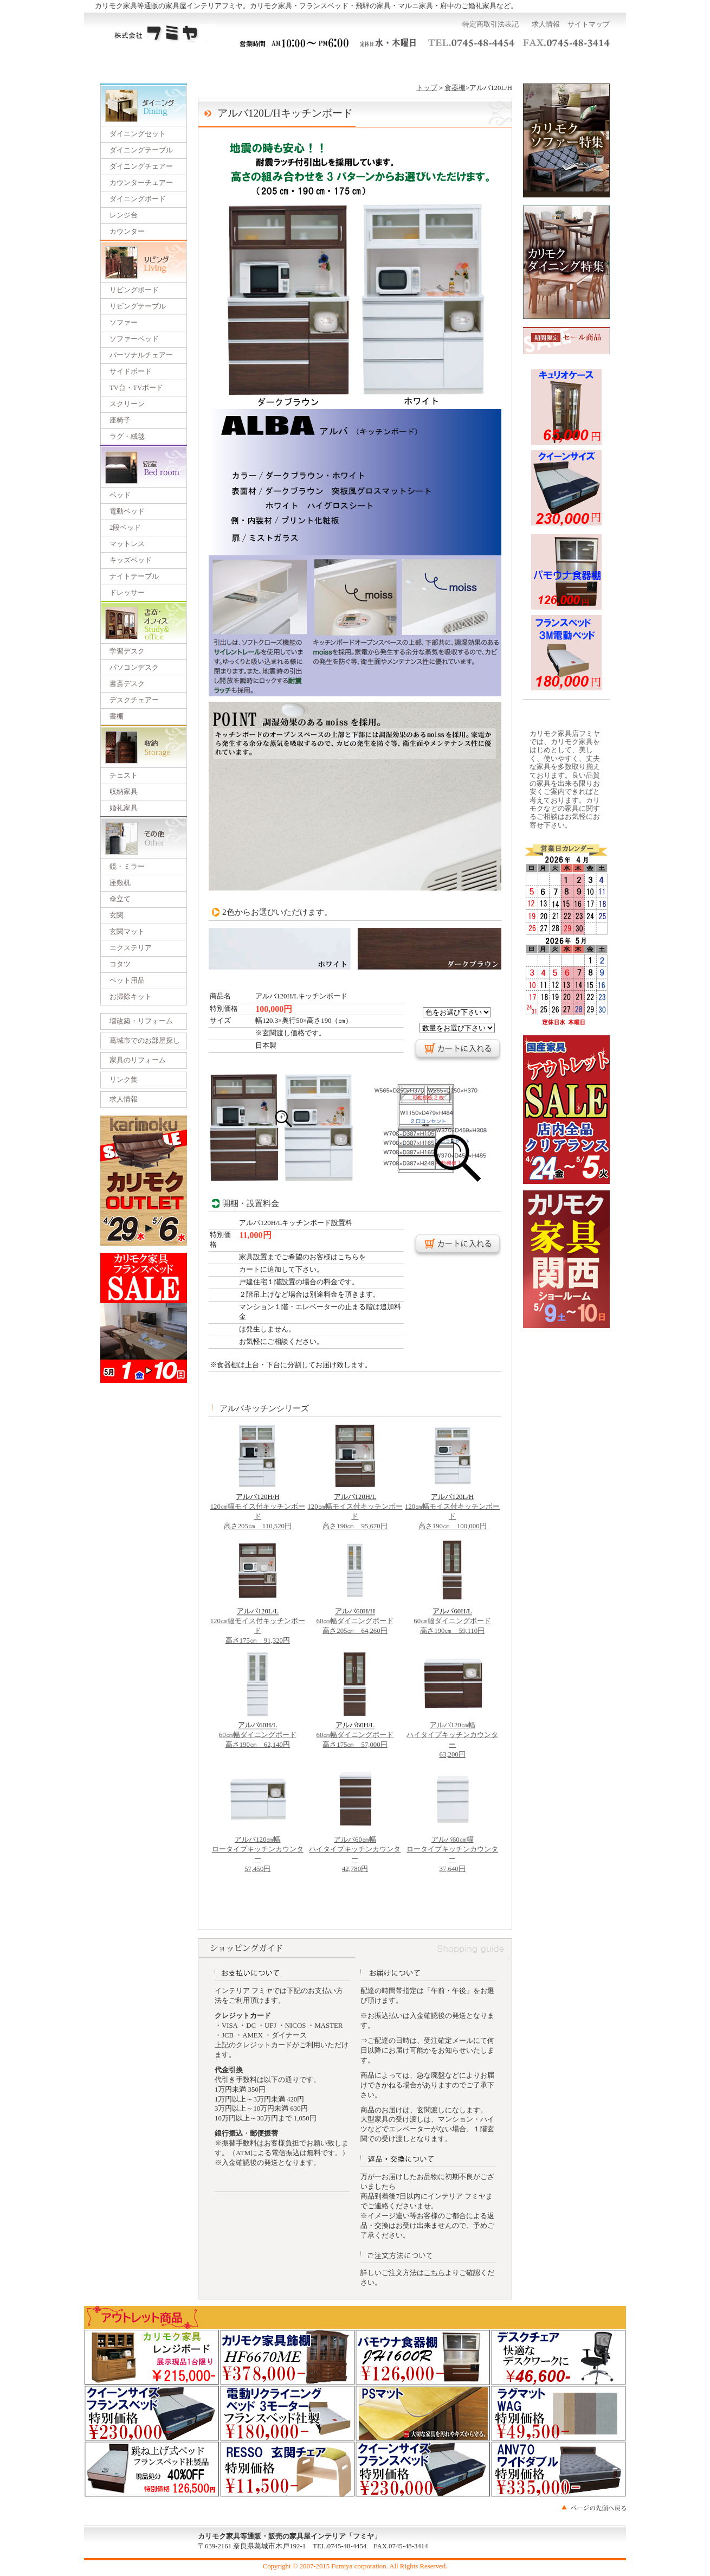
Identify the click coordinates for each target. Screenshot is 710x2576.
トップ (426, 88)
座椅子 (120, 420)
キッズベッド (130, 560)
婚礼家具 (123, 808)
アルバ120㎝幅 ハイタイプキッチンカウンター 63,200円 (452, 1736)
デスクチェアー (134, 700)
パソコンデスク (134, 667)
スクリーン (127, 404)
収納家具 (123, 792)
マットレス (127, 544)
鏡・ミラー (127, 866)
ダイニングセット (137, 134)
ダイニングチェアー (141, 166)
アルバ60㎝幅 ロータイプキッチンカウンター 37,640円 (452, 1851)
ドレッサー (127, 593)
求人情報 (546, 24)
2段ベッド (125, 527)
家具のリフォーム (137, 1060)
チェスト (123, 775)
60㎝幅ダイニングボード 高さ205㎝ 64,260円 (355, 1618)
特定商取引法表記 (490, 24)
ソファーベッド (134, 339)
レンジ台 (123, 215)
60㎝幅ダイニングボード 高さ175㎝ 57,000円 (355, 1731)
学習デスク (127, 651)
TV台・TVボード (136, 388)
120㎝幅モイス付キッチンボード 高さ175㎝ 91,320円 (257, 1622)
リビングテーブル (137, 306)
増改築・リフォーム (141, 1021)
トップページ (136, 64)
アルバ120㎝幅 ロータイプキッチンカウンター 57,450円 (258, 1851)
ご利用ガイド (209, 64)
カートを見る (574, 64)
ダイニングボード (137, 199)
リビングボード (134, 290)
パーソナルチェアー (141, 355)
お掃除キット (130, 997)
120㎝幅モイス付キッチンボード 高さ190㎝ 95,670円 (354, 1508)
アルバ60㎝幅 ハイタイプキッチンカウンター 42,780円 (355, 1851)
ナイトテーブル (134, 576)
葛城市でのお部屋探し (144, 1041)
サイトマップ (588, 24)
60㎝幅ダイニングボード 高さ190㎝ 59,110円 (452, 1618)
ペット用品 (127, 980)
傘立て (120, 899)
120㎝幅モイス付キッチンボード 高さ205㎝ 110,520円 (257, 1508)
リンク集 (123, 1080)
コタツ (120, 964)
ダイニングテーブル (141, 150)
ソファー (123, 322)
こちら (434, 2273)
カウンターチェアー (141, 183)
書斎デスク (127, 684)
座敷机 (120, 883)
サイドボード (130, 371)
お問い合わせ (500, 64)
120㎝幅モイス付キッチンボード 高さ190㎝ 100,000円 (452, 1508)
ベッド (120, 495)
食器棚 (455, 88)
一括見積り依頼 (282, 64)
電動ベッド (127, 511)
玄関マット (127, 931)
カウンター (127, 231)
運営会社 (427, 64)
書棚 (116, 716)
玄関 (116, 915)
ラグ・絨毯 (127, 436)
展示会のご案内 (355, 64)
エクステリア (130, 948)
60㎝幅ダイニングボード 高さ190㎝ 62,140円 (257, 1731)
